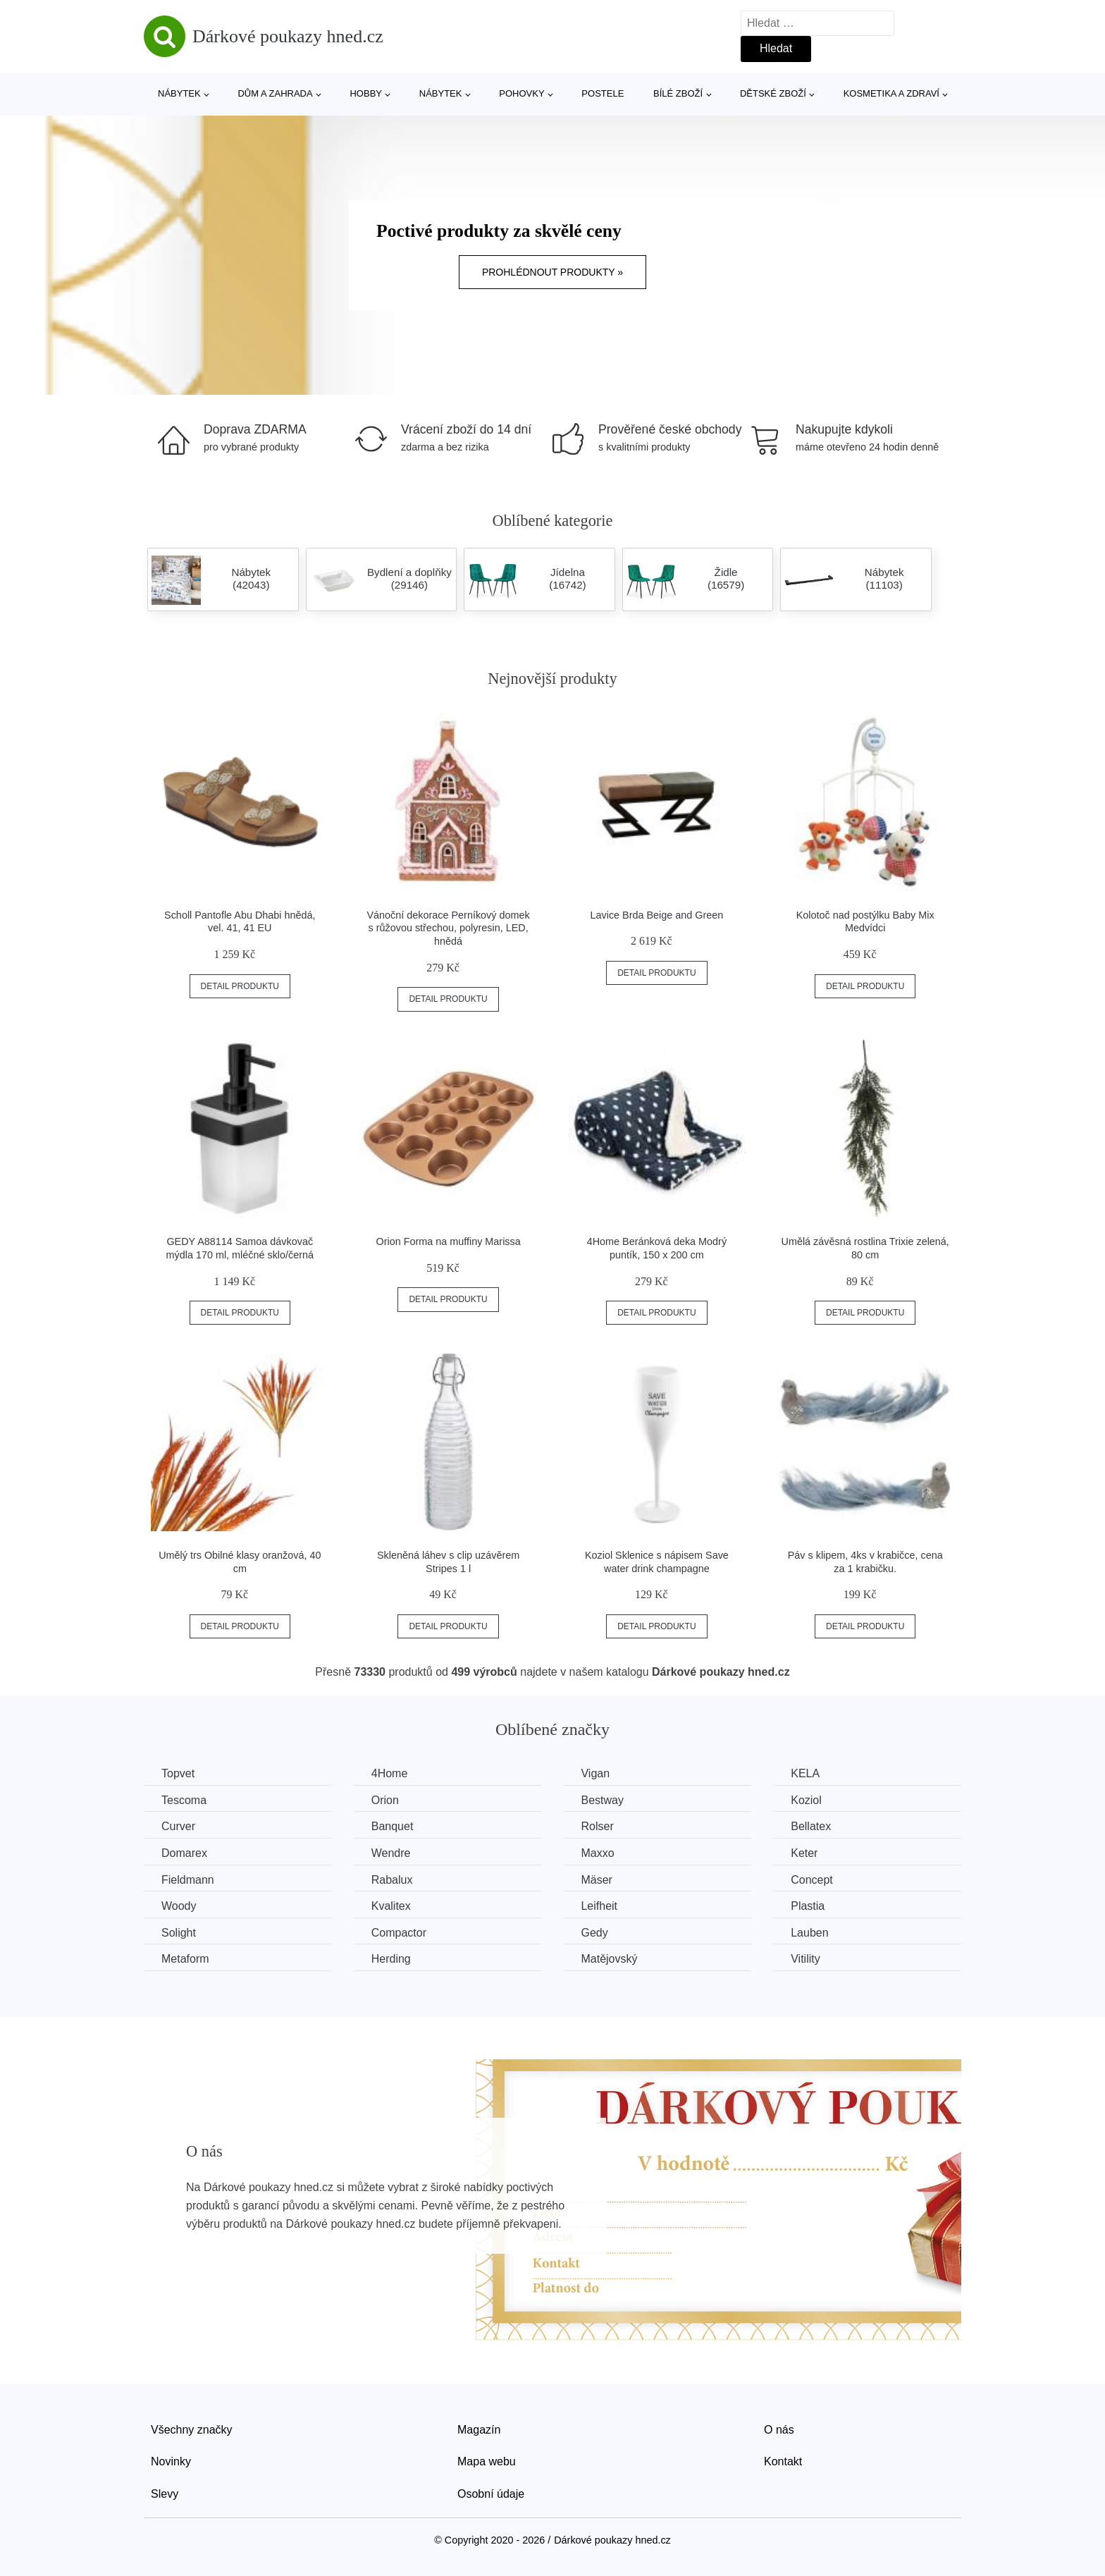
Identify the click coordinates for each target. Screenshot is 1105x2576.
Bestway (602, 1800)
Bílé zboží (678, 93)
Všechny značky (192, 2430)
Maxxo (597, 1853)
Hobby (366, 93)
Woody (179, 1906)
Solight (178, 1933)
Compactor (398, 1933)
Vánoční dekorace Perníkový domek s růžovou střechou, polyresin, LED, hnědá (448, 928)
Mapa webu (486, 2461)
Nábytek (179, 93)
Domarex (184, 1853)
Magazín (478, 2430)
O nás (779, 2430)
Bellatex (811, 1826)
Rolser (597, 1826)
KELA (805, 1773)
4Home (389, 1773)
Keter (804, 1853)
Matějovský (609, 1959)
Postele (602, 93)
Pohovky (521, 93)
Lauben (809, 1933)
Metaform (185, 1959)
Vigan (595, 1773)
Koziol (806, 1800)
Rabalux (392, 1880)
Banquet (392, 1826)
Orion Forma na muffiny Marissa (448, 1241)
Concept (812, 1880)
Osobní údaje (490, 2494)
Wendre (391, 1853)
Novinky (171, 2461)
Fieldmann (187, 1880)
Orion (385, 1800)
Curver (178, 1826)
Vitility (805, 1959)
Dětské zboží (773, 93)
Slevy (164, 2494)
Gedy (594, 1933)
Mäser (596, 1880)
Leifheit (599, 1906)
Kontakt (783, 2461)
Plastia (808, 1906)
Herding (391, 1959)
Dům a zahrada (274, 93)
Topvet (178, 1773)
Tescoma (183, 1800)
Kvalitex (391, 1906)
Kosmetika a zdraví (891, 93)
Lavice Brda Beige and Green (656, 915)
